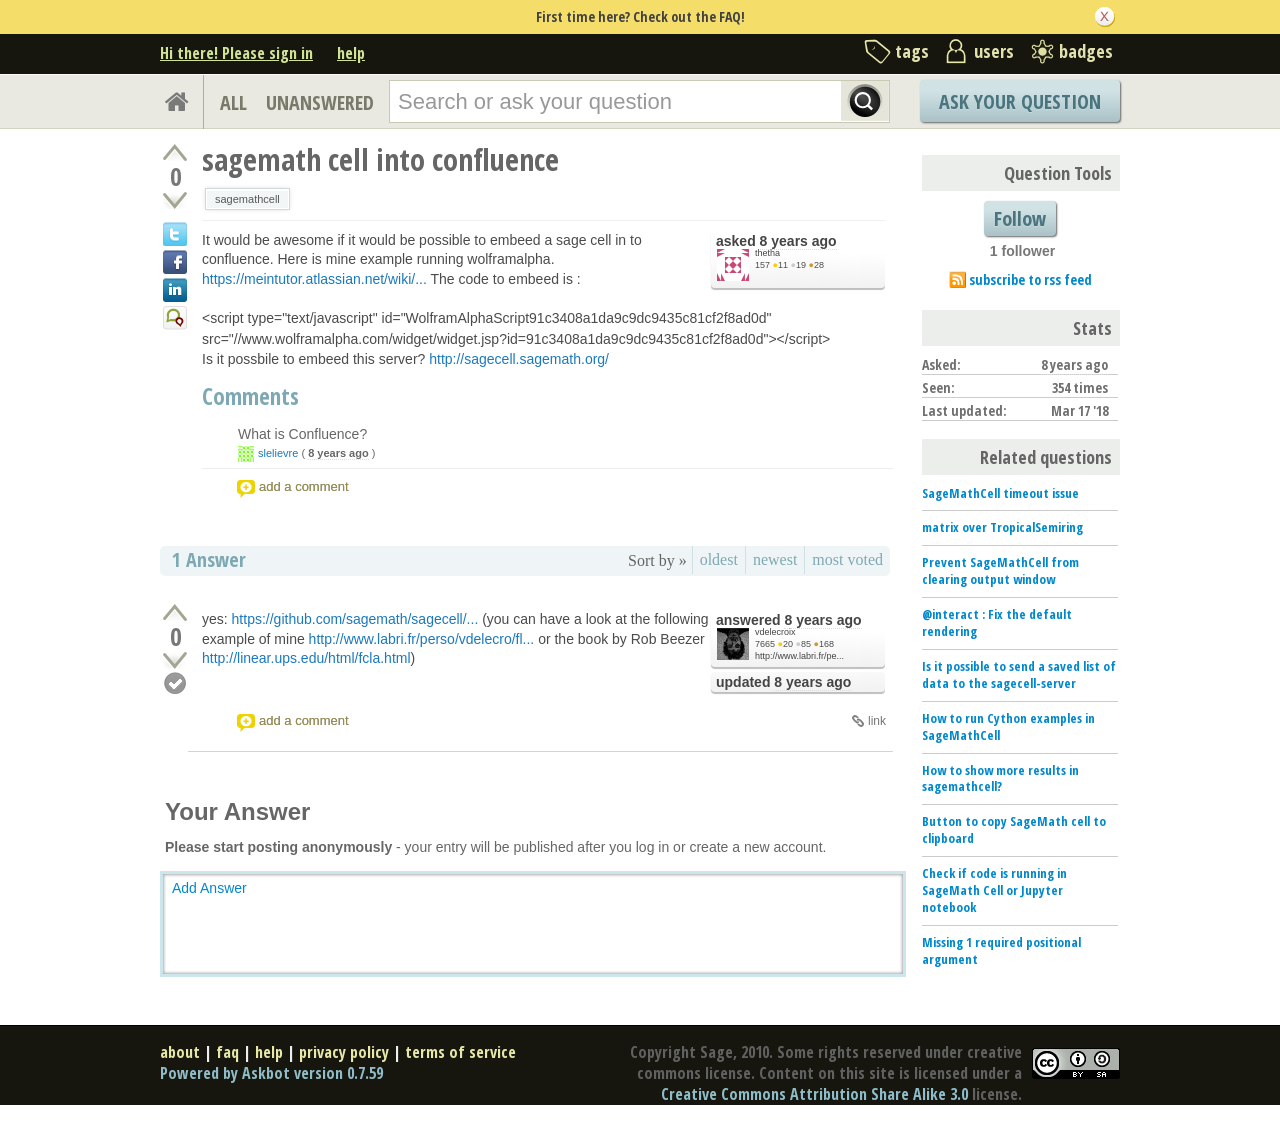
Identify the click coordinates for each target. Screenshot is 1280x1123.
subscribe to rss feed (1030, 279)
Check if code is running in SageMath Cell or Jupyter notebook (994, 890)
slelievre (278, 453)
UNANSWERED (320, 102)
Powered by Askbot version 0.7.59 (271, 1073)
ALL (233, 102)
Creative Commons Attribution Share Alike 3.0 (814, 1094)
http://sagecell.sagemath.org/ (519, 359)
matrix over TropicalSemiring (1002, 527)
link (877, 721)
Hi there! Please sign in (236, 53)
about (180, 1052)
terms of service (460, 1052)
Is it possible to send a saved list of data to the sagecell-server (1019, 674)
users (994, 51)
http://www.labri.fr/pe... (799, 656)
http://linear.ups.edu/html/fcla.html (306, 658)
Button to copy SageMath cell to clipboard (1014, 829)
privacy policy (344, 1052)
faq (227, 1052)
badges (1086, 51)
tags (912, 51)
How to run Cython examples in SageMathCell (1008, 726)
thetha (767, 253)
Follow (1020, 218)
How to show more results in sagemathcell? (1000, 778)
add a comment (304, 486)
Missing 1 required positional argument (1001, 950)
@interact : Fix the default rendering (997, 622)
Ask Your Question (1020, 101)
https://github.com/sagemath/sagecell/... (355, 619)
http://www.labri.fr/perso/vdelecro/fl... (422, 639)
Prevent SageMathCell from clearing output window (1000, 570)
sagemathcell (247, 199)
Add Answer (209, 888)
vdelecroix (775, 632)
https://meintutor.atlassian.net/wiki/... (314, 279)
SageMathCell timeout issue (1000, 493)
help (351, 53)
